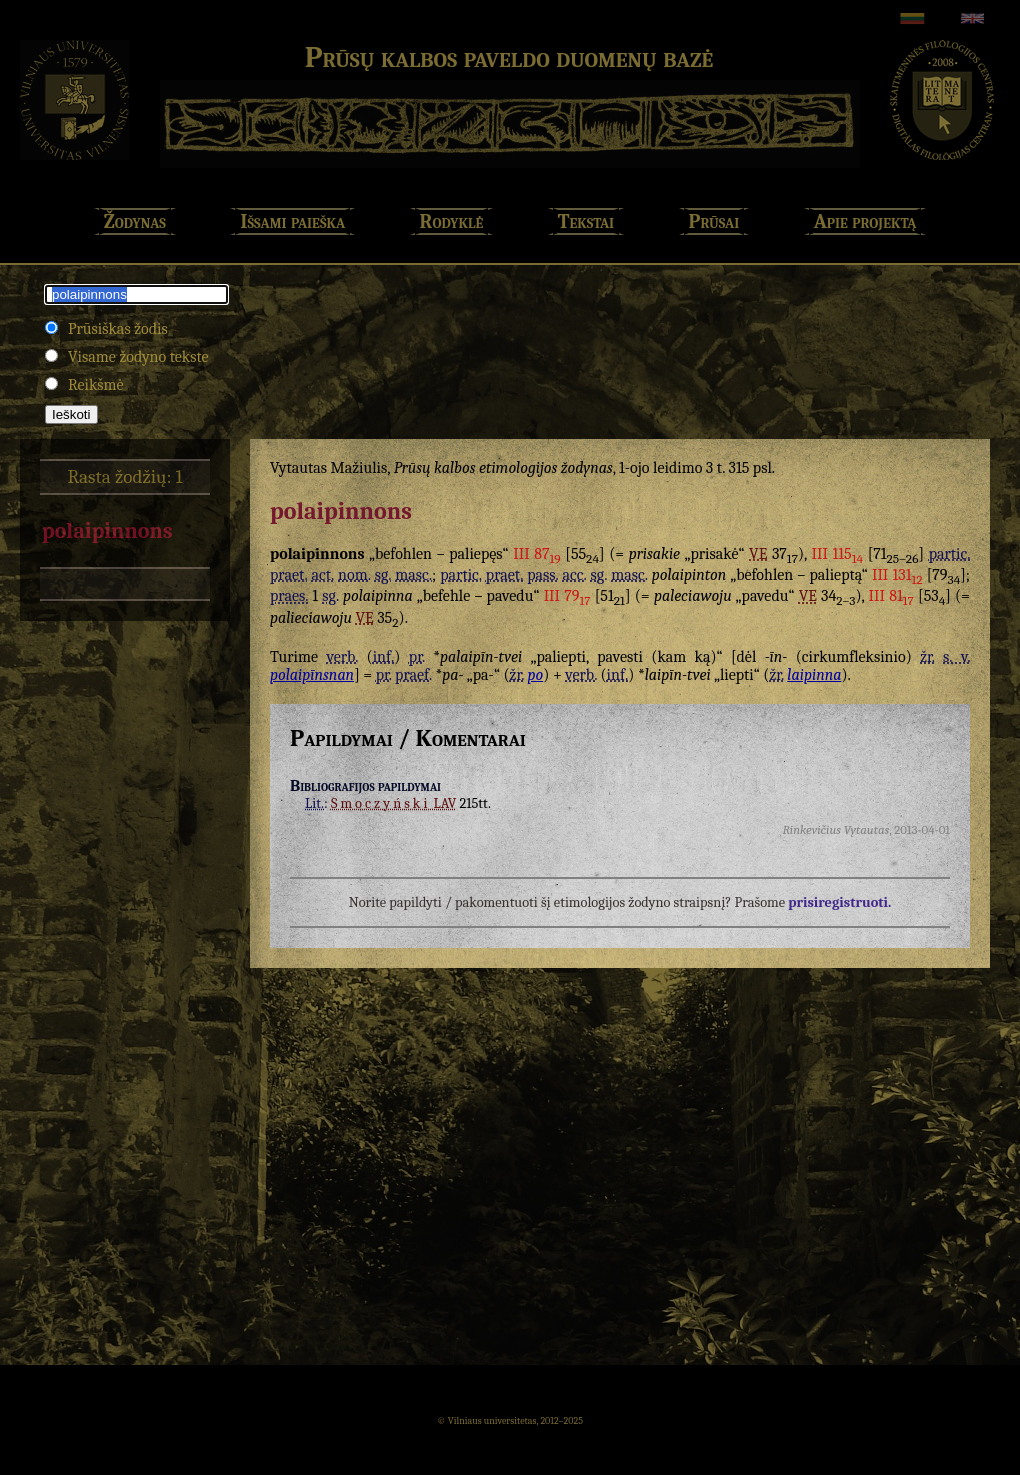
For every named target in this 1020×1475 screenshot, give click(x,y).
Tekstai (586, 221)
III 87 (537, 554)
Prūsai (714, 221)
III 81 (891, 596)
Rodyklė (452, 221)
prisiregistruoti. (839, 902)
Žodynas (135, 221)
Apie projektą (865, 221)
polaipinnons (107, 531)
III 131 (897, 575)
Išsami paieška (292, 221)
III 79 (567, 596)
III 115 (837, 554)
